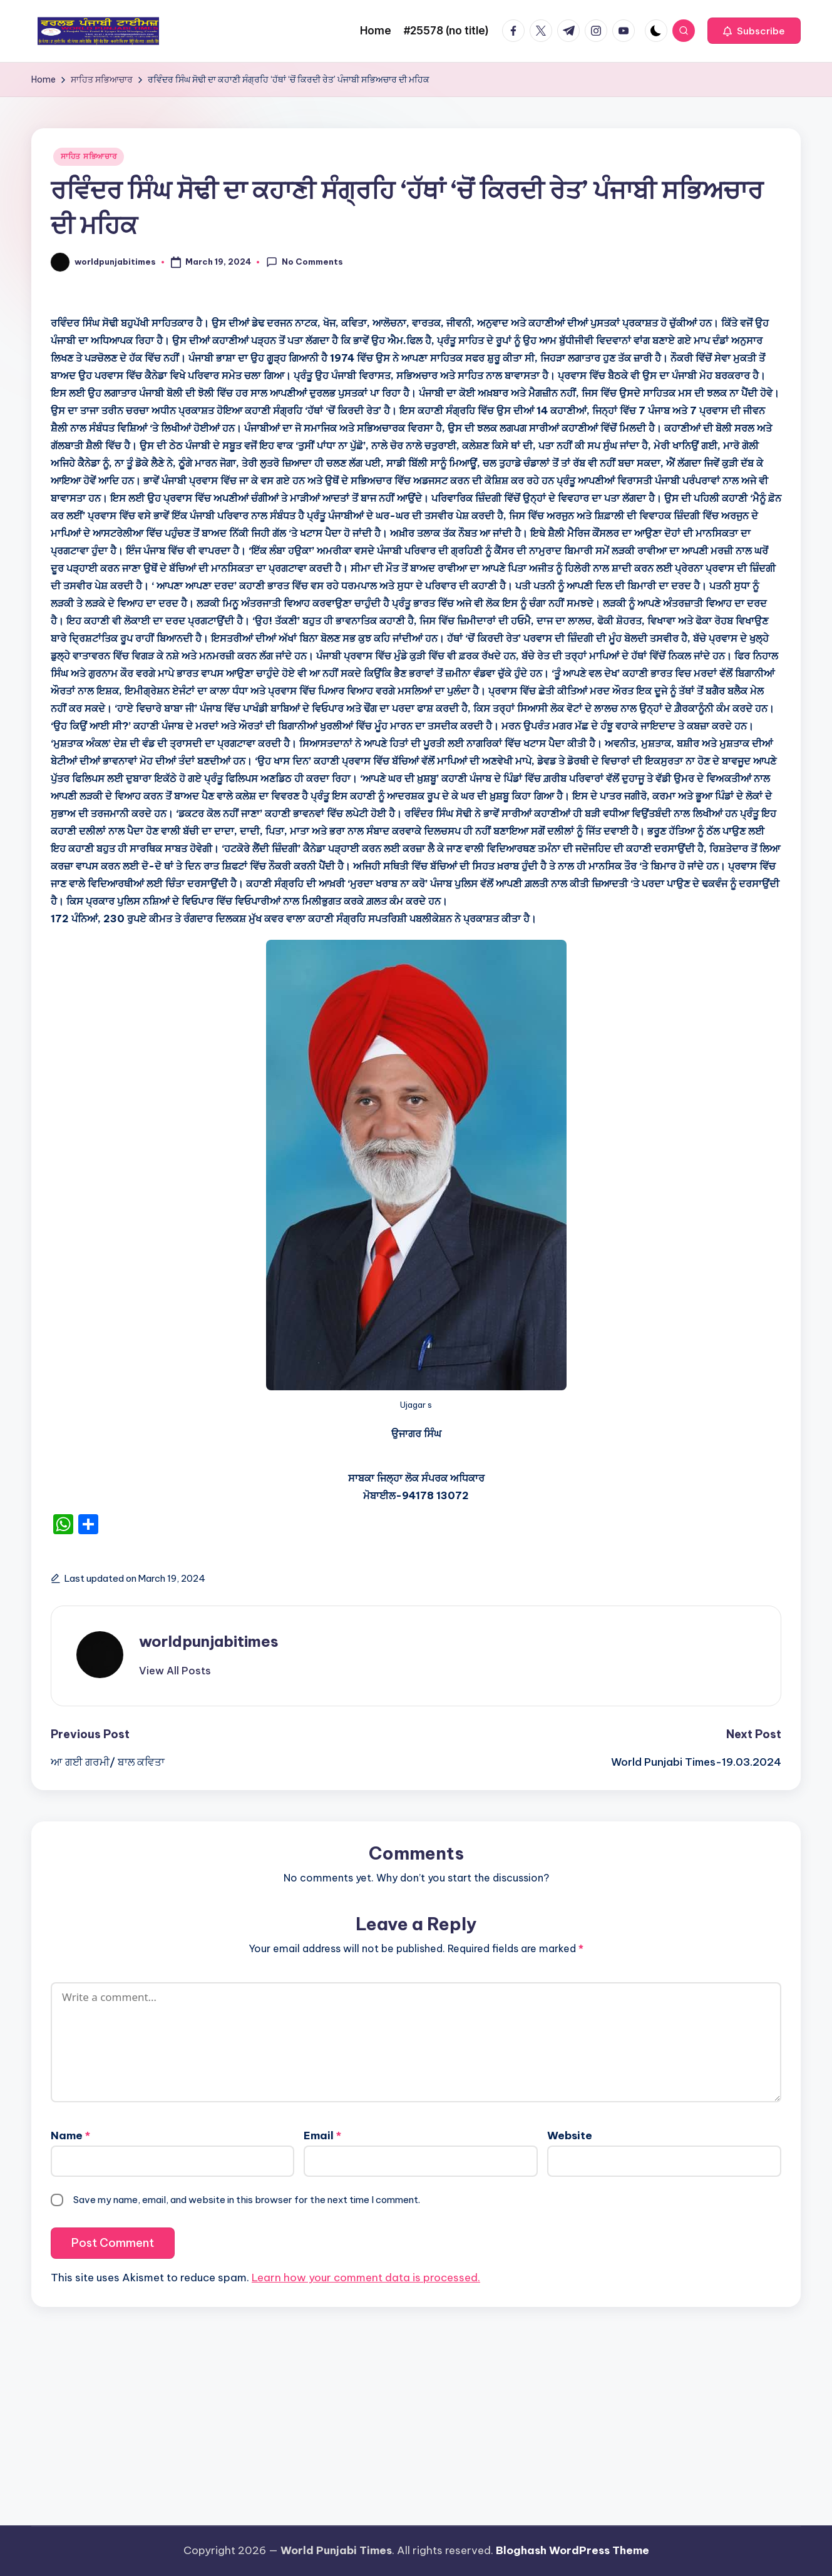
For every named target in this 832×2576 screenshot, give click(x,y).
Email (322, 2135)
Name (70, 2135)
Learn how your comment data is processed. (366, 2277)
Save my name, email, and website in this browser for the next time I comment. (246, 2200)
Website (569, 2135)
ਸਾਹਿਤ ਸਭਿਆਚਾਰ (88, 156)
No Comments (304, 262)
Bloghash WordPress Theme (572, 2550)
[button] (754, 31)
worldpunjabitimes (209, 1641)
